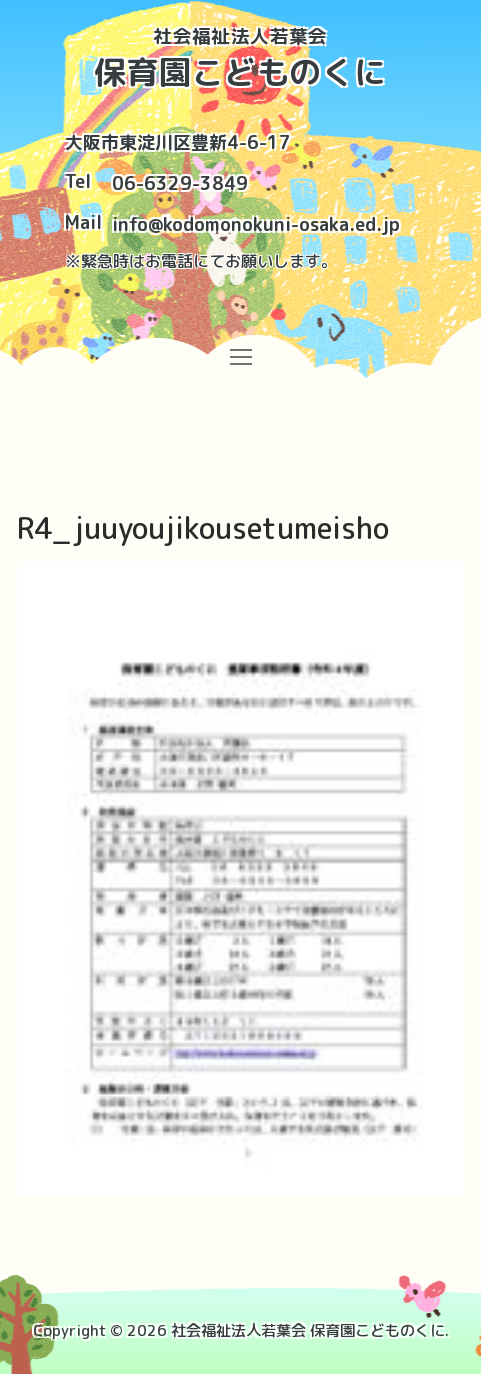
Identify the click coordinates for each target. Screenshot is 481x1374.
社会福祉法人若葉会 (240, 36)
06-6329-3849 (180, 183)
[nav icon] (240, 356)
